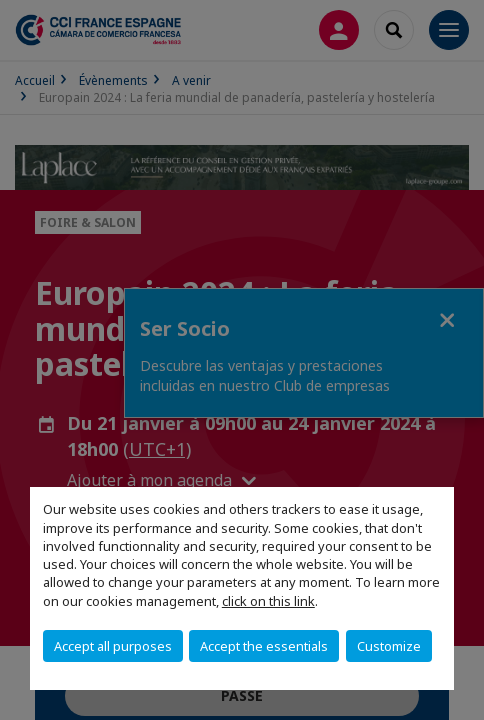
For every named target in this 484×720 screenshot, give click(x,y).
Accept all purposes (113, 646)
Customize (389, 646)
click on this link (268, 601)
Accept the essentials (264, 646)
